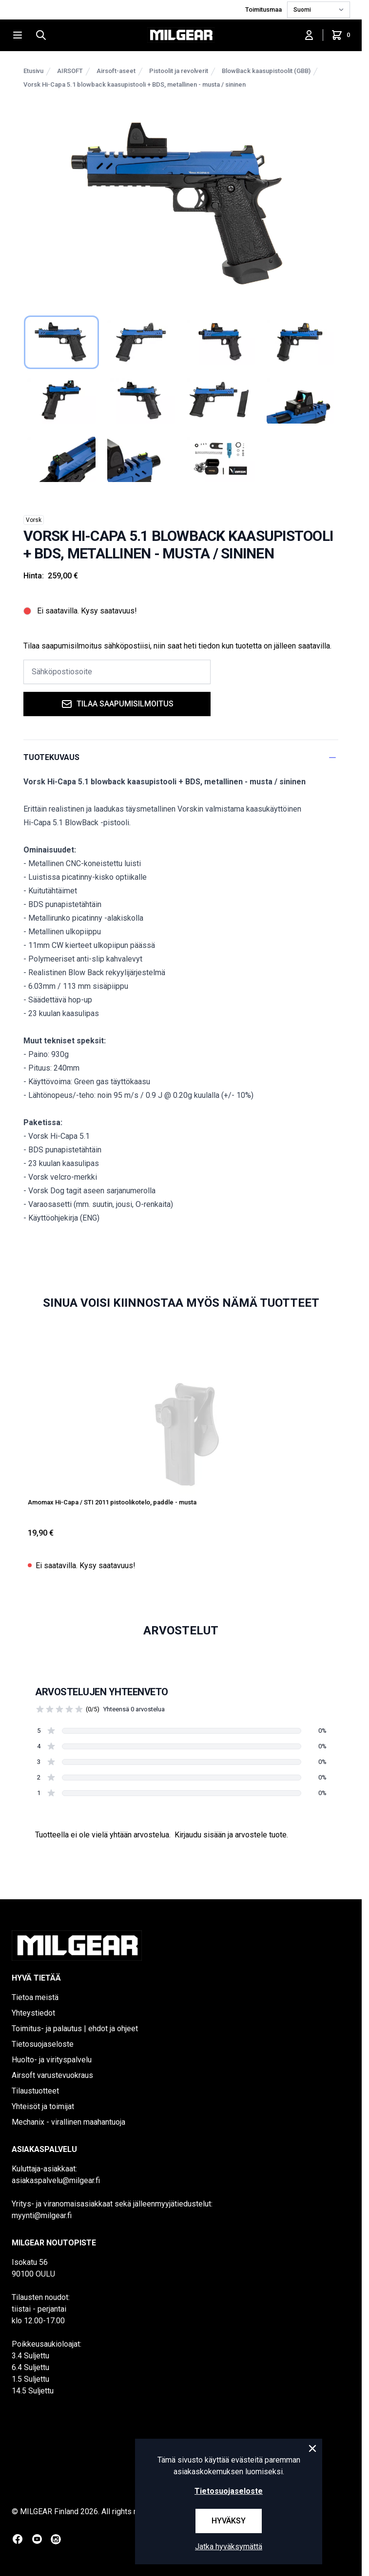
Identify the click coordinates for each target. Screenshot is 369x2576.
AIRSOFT (70, 70)
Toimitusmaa (264, 9)
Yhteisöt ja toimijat (43, 2106)
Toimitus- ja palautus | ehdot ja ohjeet (75, 2028)
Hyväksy (229, 2520)
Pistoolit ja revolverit (178, 70)
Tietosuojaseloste (43, 2044)
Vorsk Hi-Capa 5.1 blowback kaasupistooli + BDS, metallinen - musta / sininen (134, 84)
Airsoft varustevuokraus (52, 2075)
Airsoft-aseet (116, 70)
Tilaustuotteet (35, 2090)
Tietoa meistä (35, 1997)
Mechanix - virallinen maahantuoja (68, 2122)
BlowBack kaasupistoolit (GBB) (266, 70)
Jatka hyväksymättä (228, 2546)
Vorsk (33, 520)
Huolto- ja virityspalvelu (52, 2059)
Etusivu (33, 70)
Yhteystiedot (33, 2013)
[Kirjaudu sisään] (309, 35)
